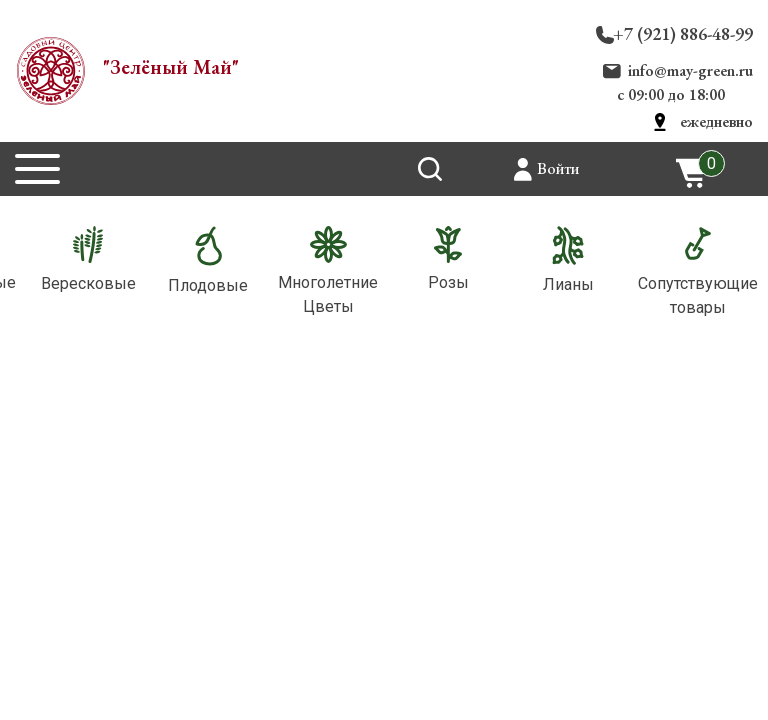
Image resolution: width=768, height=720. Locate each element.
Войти (558, 168)
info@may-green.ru (690, 70)
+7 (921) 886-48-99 (683, 33)
